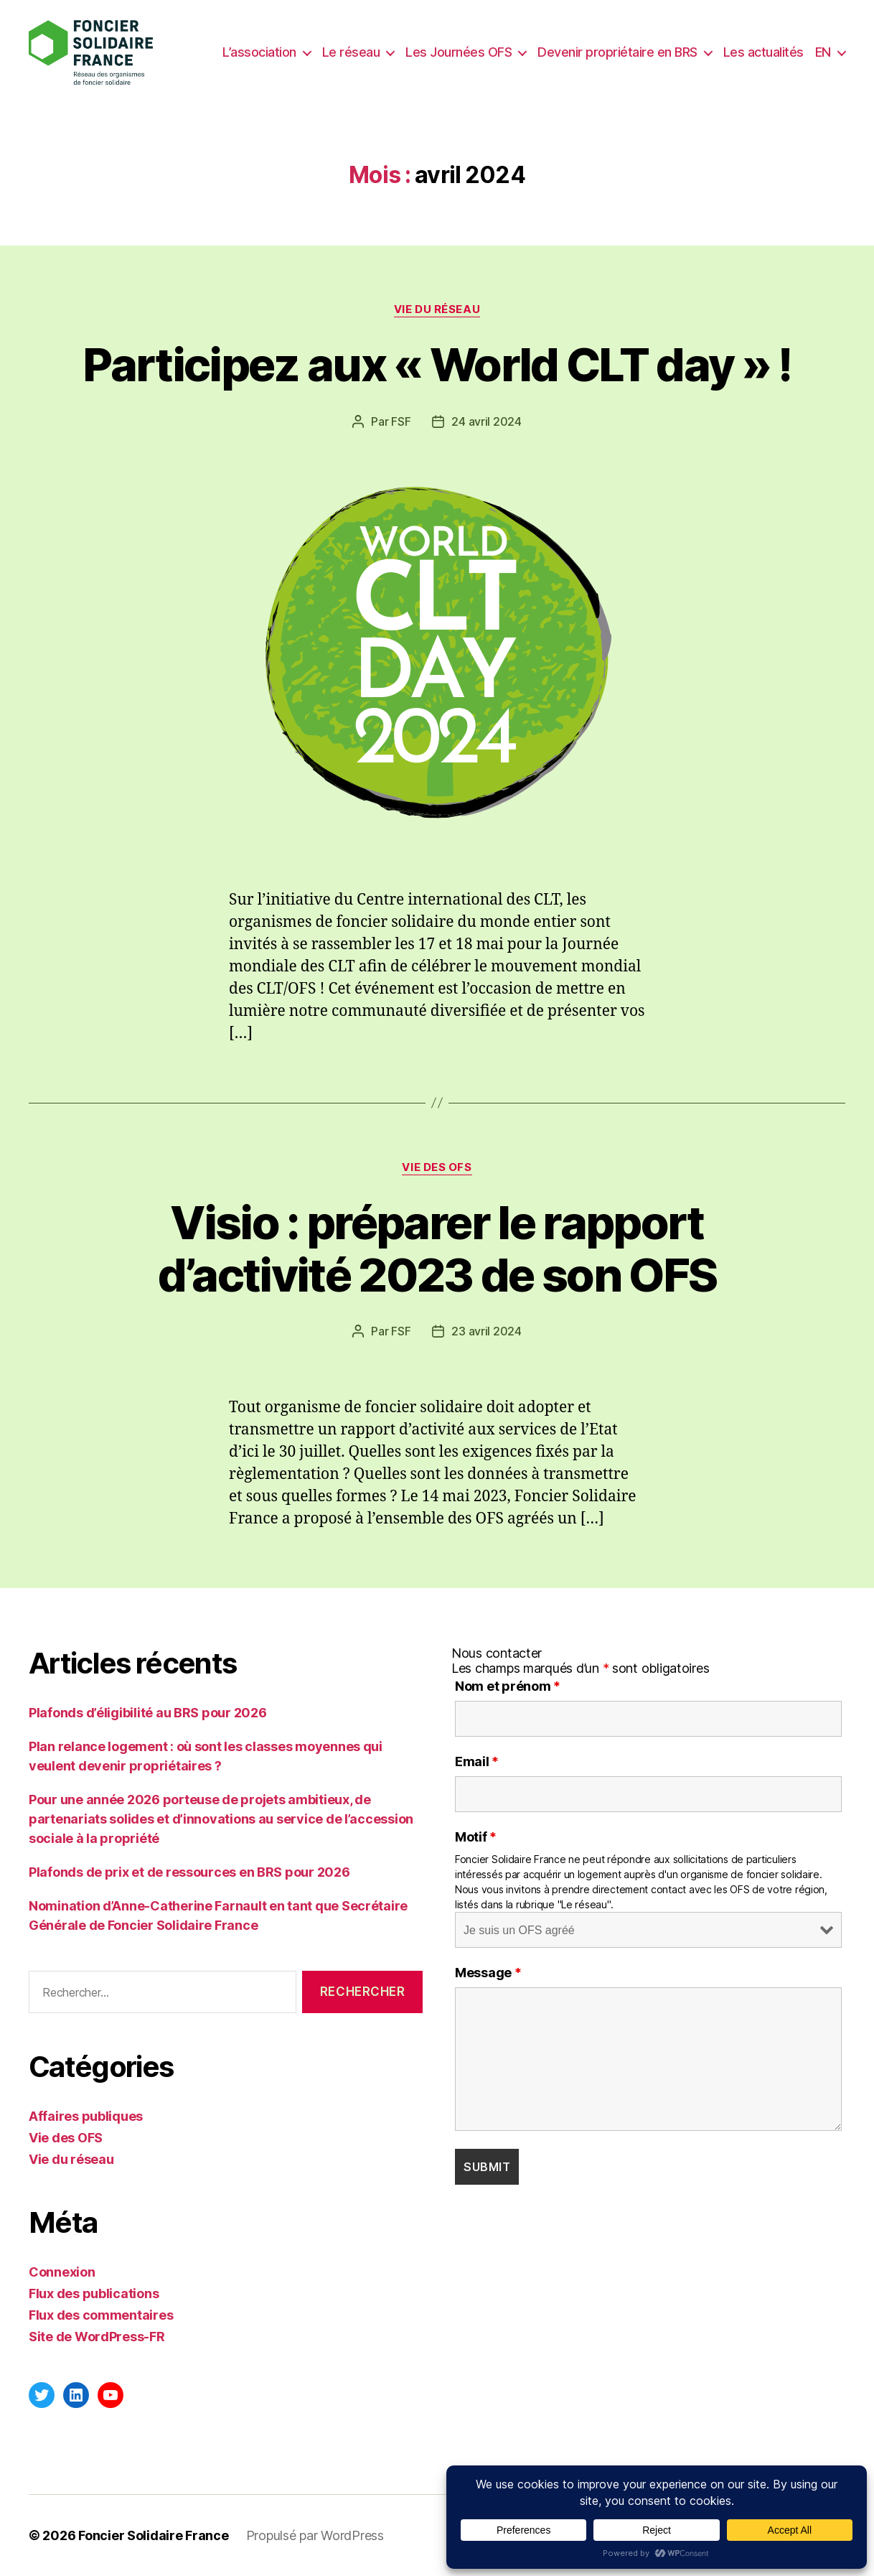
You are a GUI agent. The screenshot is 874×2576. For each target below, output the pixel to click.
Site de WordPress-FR (97, 2336)
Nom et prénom (507, 1686)
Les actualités (763, 52)
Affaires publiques (86, 2116)
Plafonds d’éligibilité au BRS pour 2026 (147, 1712)
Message (488, 1973)
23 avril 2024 (486, 1331)
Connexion (62, 2271)
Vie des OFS (436, 1167)
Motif (476, 1837)
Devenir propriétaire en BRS (617, 52)
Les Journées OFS (458, 52)
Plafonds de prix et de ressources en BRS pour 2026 (189, 1872)
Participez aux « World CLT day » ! (437, 364)
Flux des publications (94, 2293)
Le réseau (351, 52)
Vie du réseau (437, 309)
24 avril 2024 (486, 421)
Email (477, 1762)
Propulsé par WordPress (315, 2535)
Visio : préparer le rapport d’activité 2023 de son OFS (437, 1248)
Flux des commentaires (101, 2315)
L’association (259, 52)
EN (823, 52)
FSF (400, 421)
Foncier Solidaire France (153, 2535)
